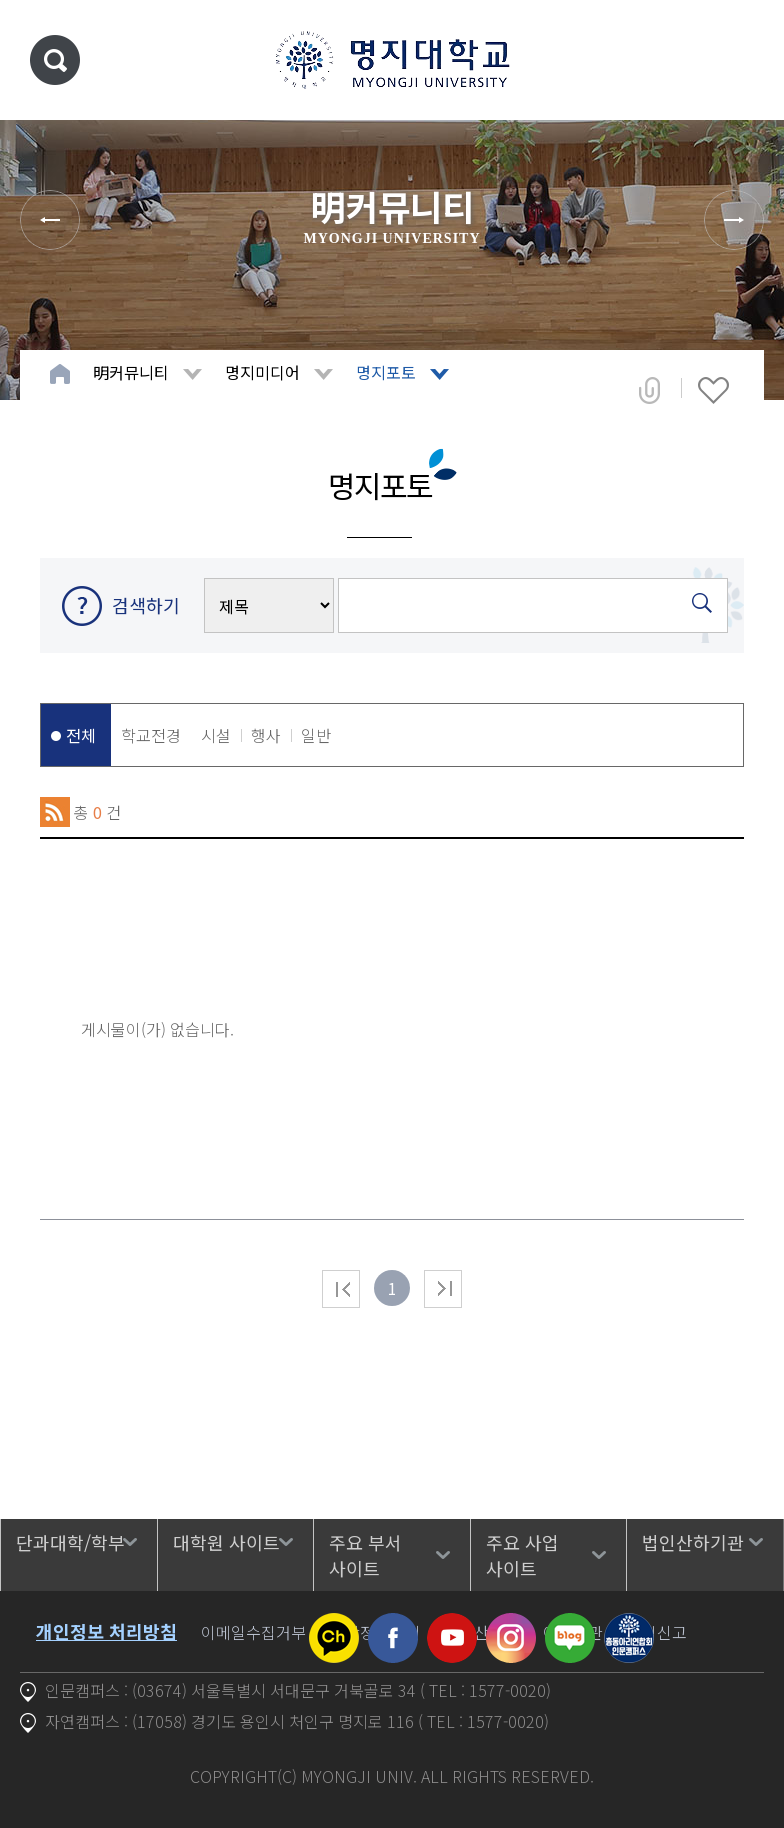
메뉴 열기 (739, 60)
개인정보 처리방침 (106, 1631)
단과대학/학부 (70, 1542)
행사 (266, 735)
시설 (216, 735)
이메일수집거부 (253, 1632)
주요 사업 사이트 (522, 1555)
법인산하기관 (693, 1542)
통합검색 (55, 60)
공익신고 (657, 1632)
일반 (316, 735)
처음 (341, 1289)
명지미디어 (262, 372)
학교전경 (151, 735)
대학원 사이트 (226, 1542)
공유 (649, 390)
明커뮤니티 (131, 372)
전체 (81, 735)
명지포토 (386, 372)
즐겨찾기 (713, 390)
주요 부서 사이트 (365, 1555)
